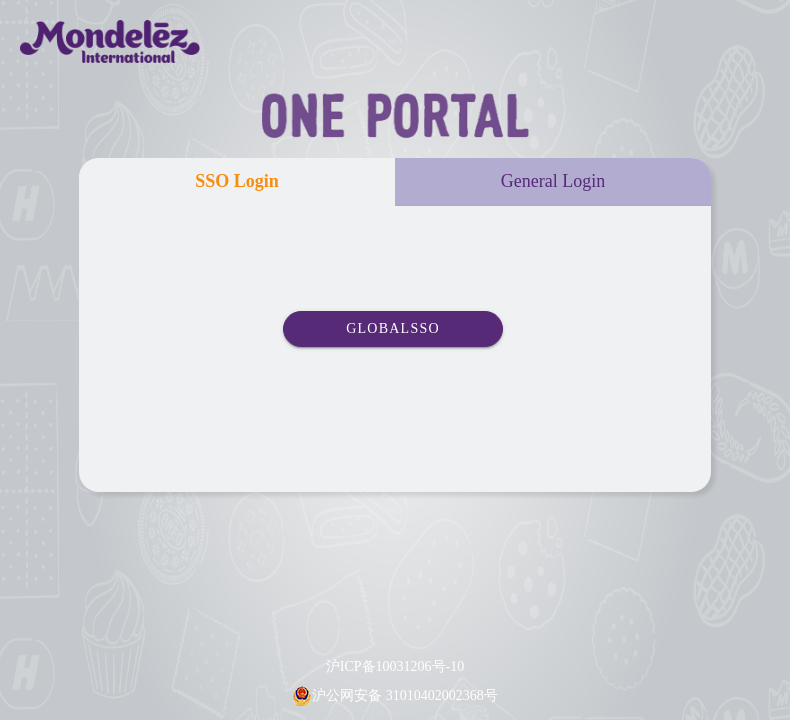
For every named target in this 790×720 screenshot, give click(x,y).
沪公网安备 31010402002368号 (405, 695)
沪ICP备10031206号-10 (395, 666)
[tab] (237, 182)
